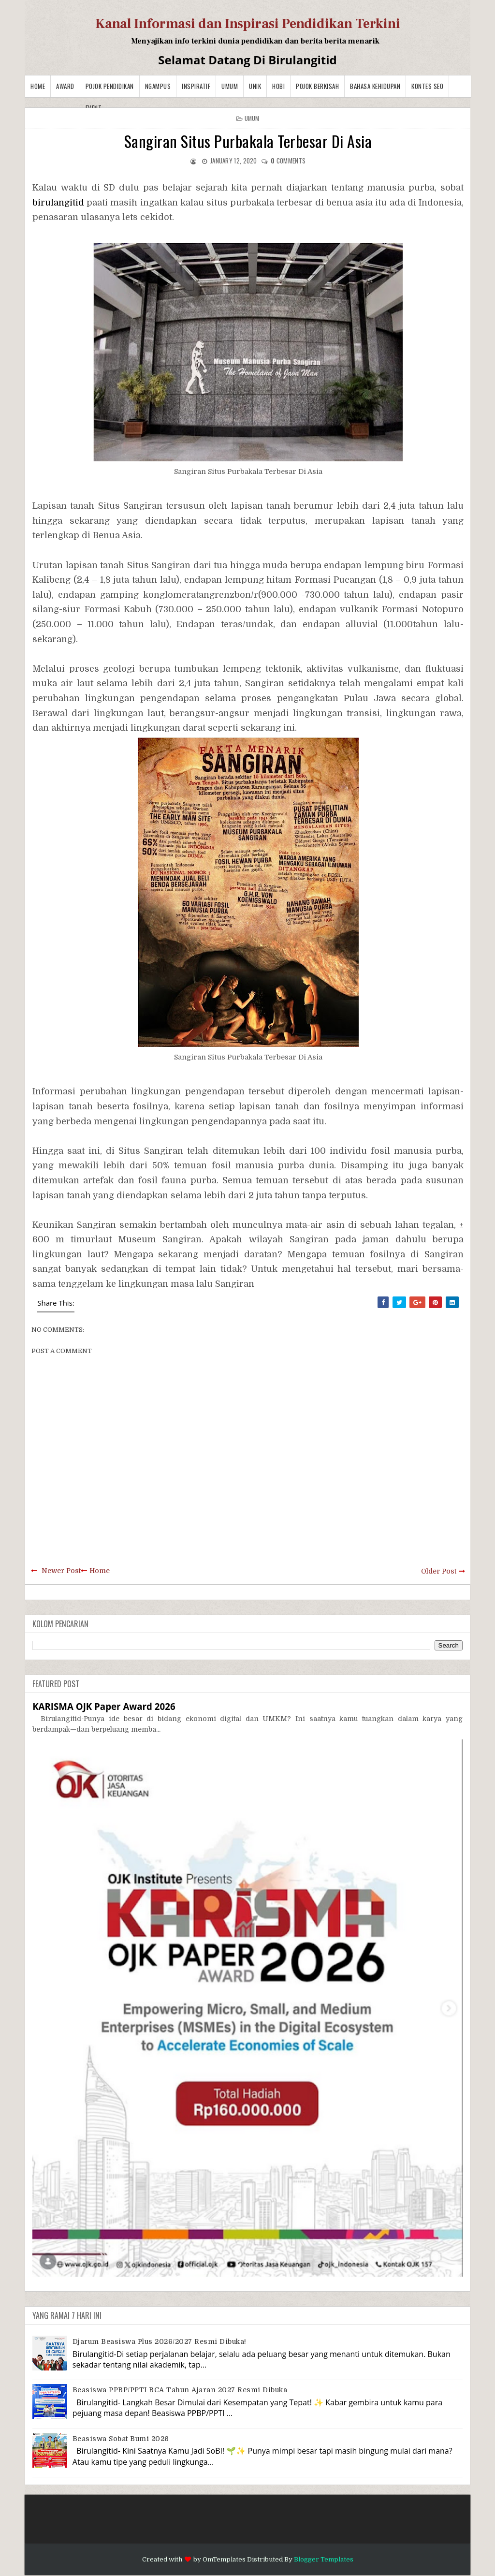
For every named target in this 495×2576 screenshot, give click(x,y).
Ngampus (158, 86)
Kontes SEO (427, 86)
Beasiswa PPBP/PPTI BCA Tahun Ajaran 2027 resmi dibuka (180, 2390)
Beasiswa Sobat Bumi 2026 (121, 2439)
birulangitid (58, 202)
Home (37, 86)
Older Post (438, 1571)
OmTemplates (224, 2559)
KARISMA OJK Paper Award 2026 (103, 1706)
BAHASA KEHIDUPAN (375, 86)
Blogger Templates (323, 2559)
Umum (229, 86)
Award (65, 86)
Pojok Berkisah (317, 86)
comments (288, 160)
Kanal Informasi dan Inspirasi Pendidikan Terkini (247, 23)
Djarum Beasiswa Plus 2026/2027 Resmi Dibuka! (160, 2341)
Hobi (278, 86)
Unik (255, 86)
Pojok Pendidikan (110, 86)
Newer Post (61, 1571)
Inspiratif (196, 86)
